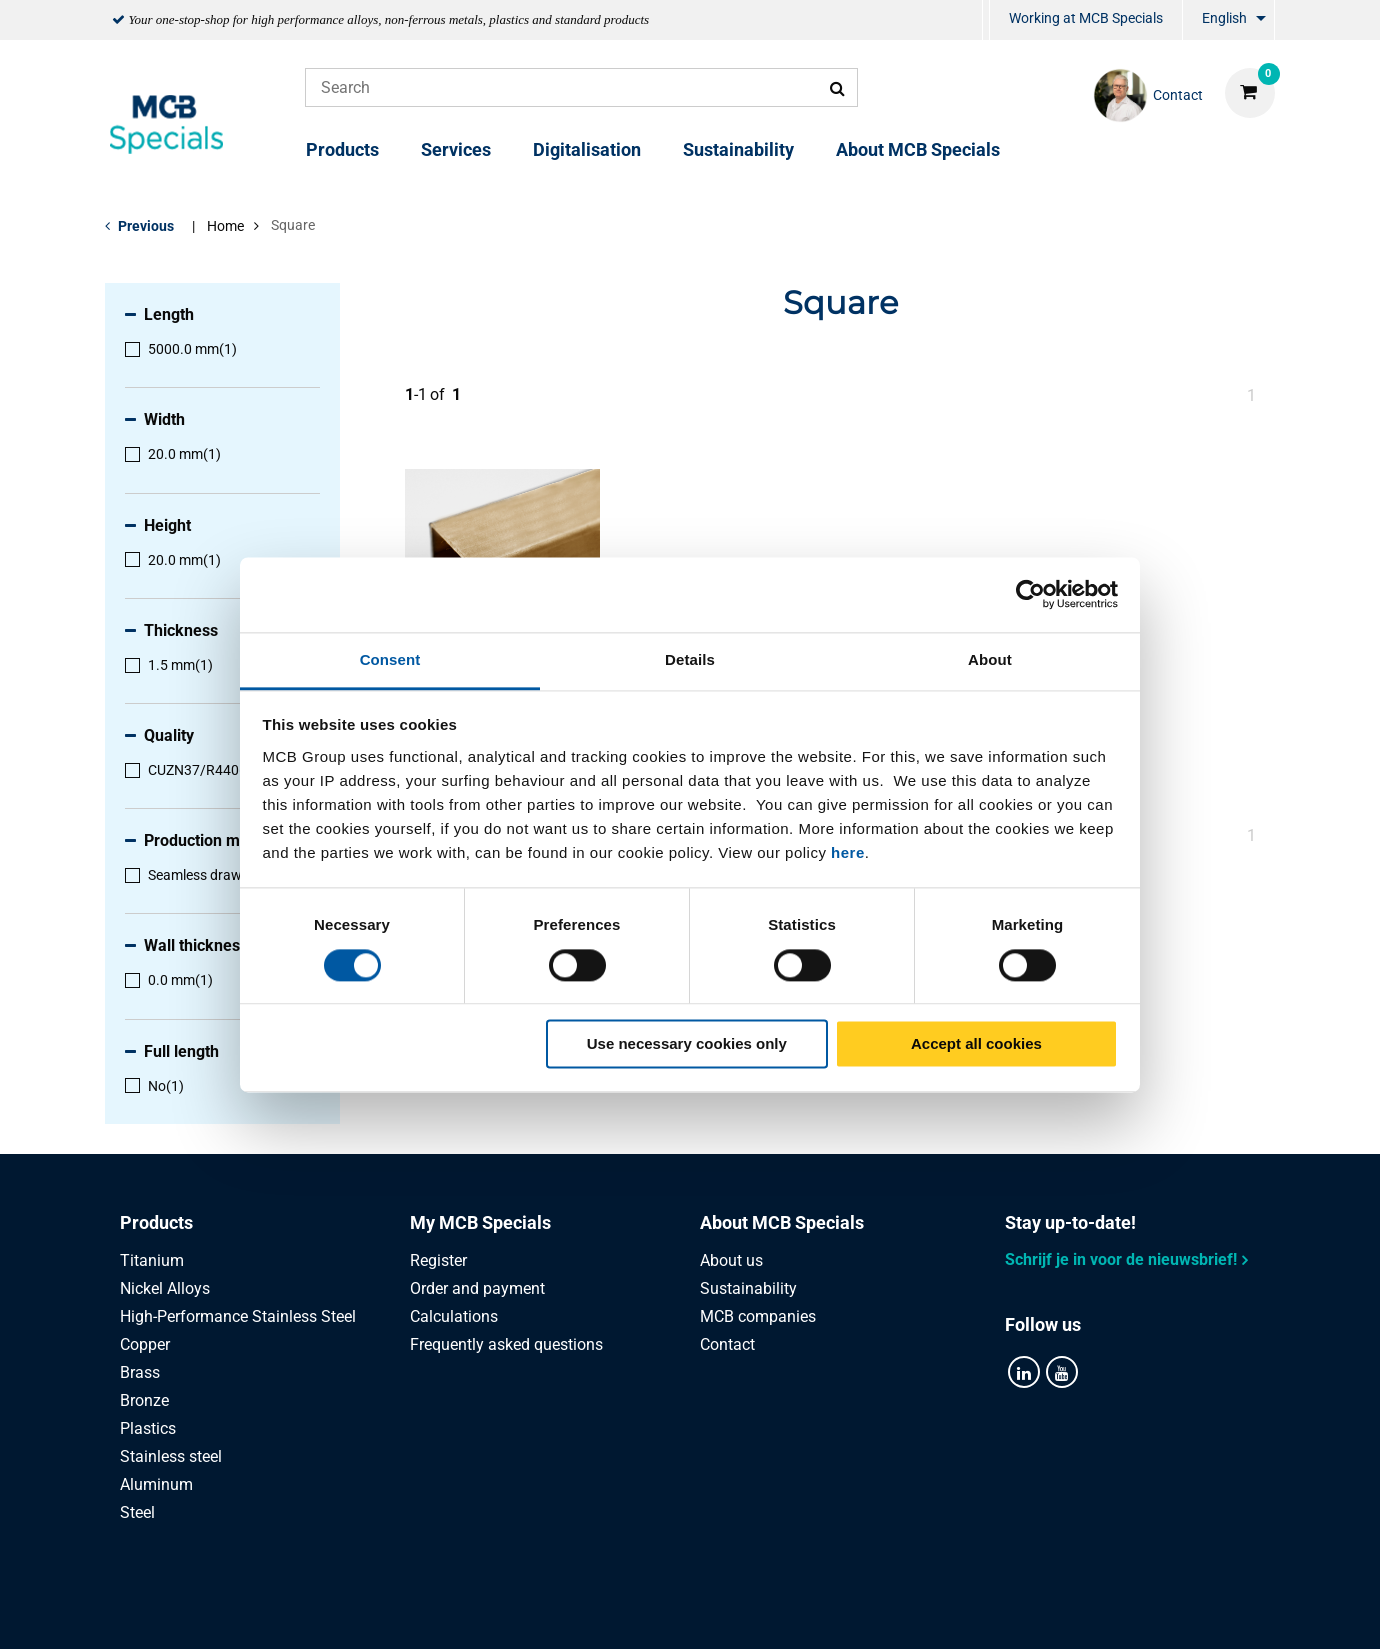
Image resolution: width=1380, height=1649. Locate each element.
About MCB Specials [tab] (782, 1222)
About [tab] (990, 659)
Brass (140, 1372)
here (848, 852)
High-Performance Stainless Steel (238, 1316)
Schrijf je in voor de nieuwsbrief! (1121, 1259)
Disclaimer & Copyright (956, 1611)
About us (731, 1260)
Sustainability (738, 149)
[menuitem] (986, 20)
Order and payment (477, 1288)
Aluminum (156, 1484)
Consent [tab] (390, 659)
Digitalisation (587, 149)
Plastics (148, 1428)
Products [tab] (156, 1222)
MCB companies (758, 1316)
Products (342, 149)
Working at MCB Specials (1086, 18)
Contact (727, 1344)
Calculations (454, 1316)
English (1224, 18)
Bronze (144, 1400)
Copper (145, 1344)
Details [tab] (690, 659)
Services (456, 149)
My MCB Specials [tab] (480, 1222)
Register (438, 1260)
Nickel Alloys (165, 1288)
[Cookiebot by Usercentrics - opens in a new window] (1030, 594)
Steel (137, 1512)
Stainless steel (171, 1456)
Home (225, 226)
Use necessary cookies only (687, 1044)
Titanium (152, 1260)
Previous (146, 226)
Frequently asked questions (506, 1344)
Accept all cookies (976, 1044)
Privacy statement (488, 1611)
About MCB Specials (918, 149)
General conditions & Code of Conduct (714, 1611)
